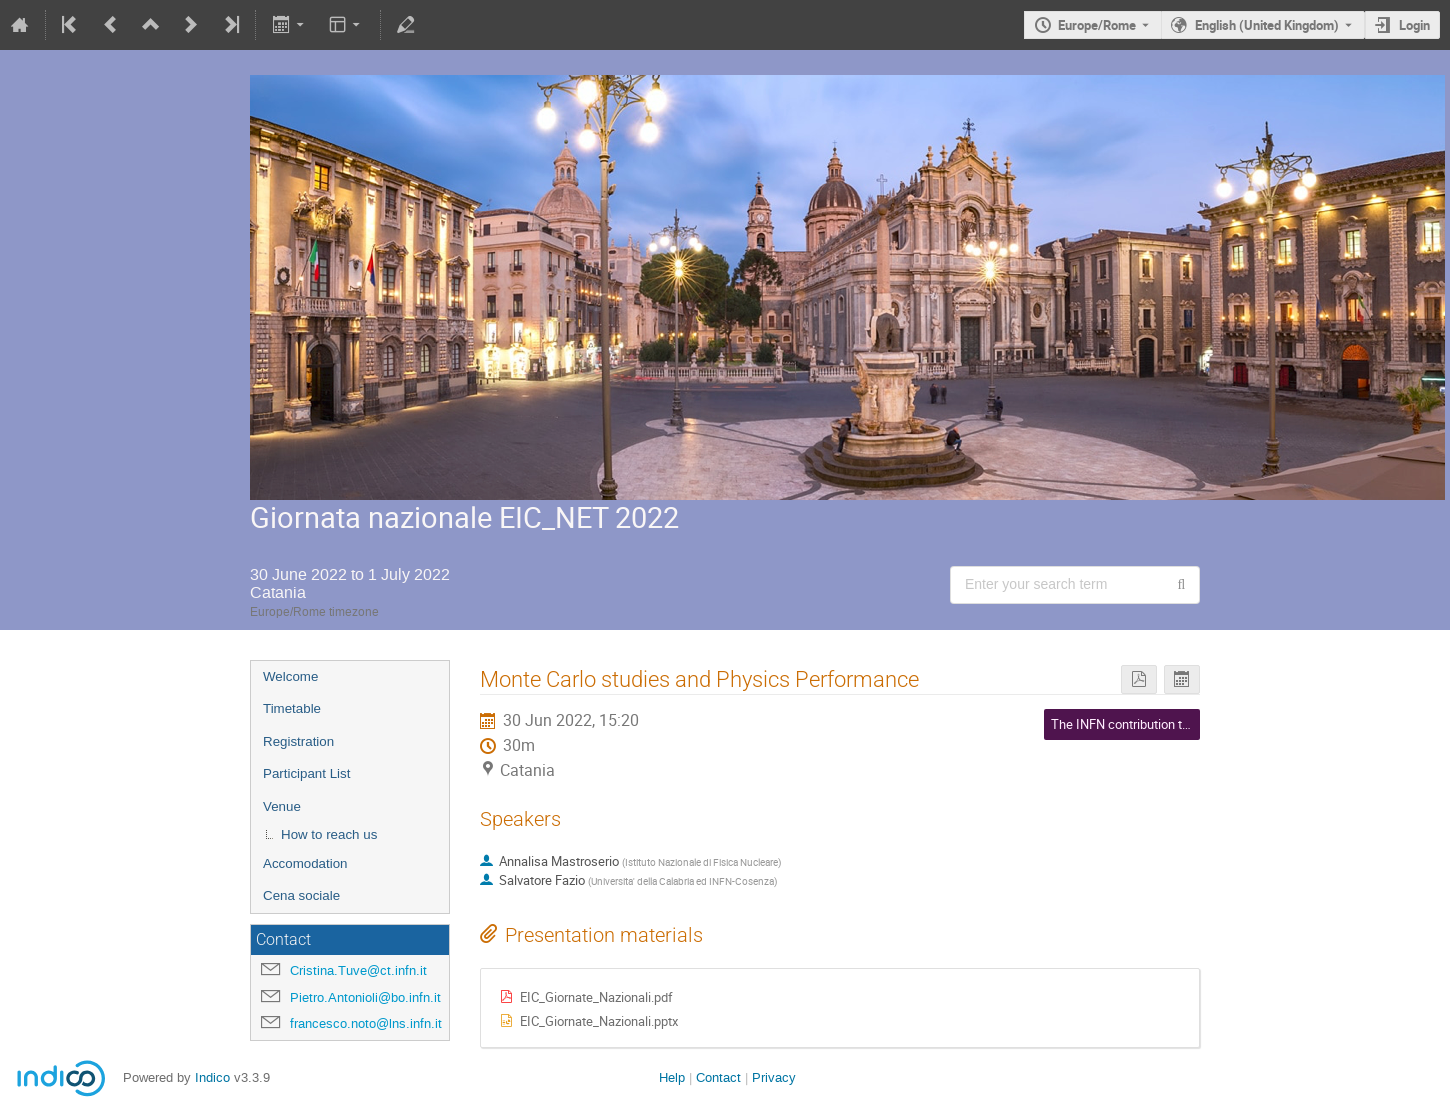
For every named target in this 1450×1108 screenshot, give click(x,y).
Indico (212, 1077)
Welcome (290, 676)
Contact (718, 1077)
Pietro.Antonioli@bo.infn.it (365, 997)
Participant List (306, 773)
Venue (282, 806)
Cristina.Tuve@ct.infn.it (358, 970)
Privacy (774, 1077)
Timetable (292, 708)
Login (1414, 25)
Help (672, 1077)
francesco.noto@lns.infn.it (366, 1023)
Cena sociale (301, 895)
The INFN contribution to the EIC (1141, 724)
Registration (298, 741)
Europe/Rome (1097, 25)
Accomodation (305, 863)
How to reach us (329, 834)
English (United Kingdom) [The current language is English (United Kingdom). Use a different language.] (1267, 25)
